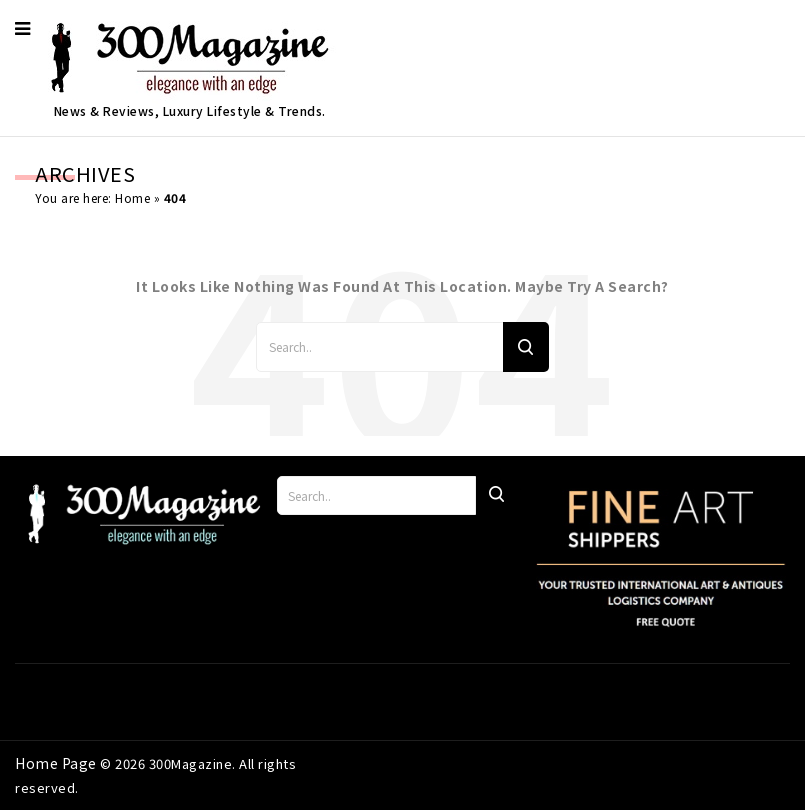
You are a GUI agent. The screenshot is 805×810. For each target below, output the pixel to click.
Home (132, 197)
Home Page (57, 763)
